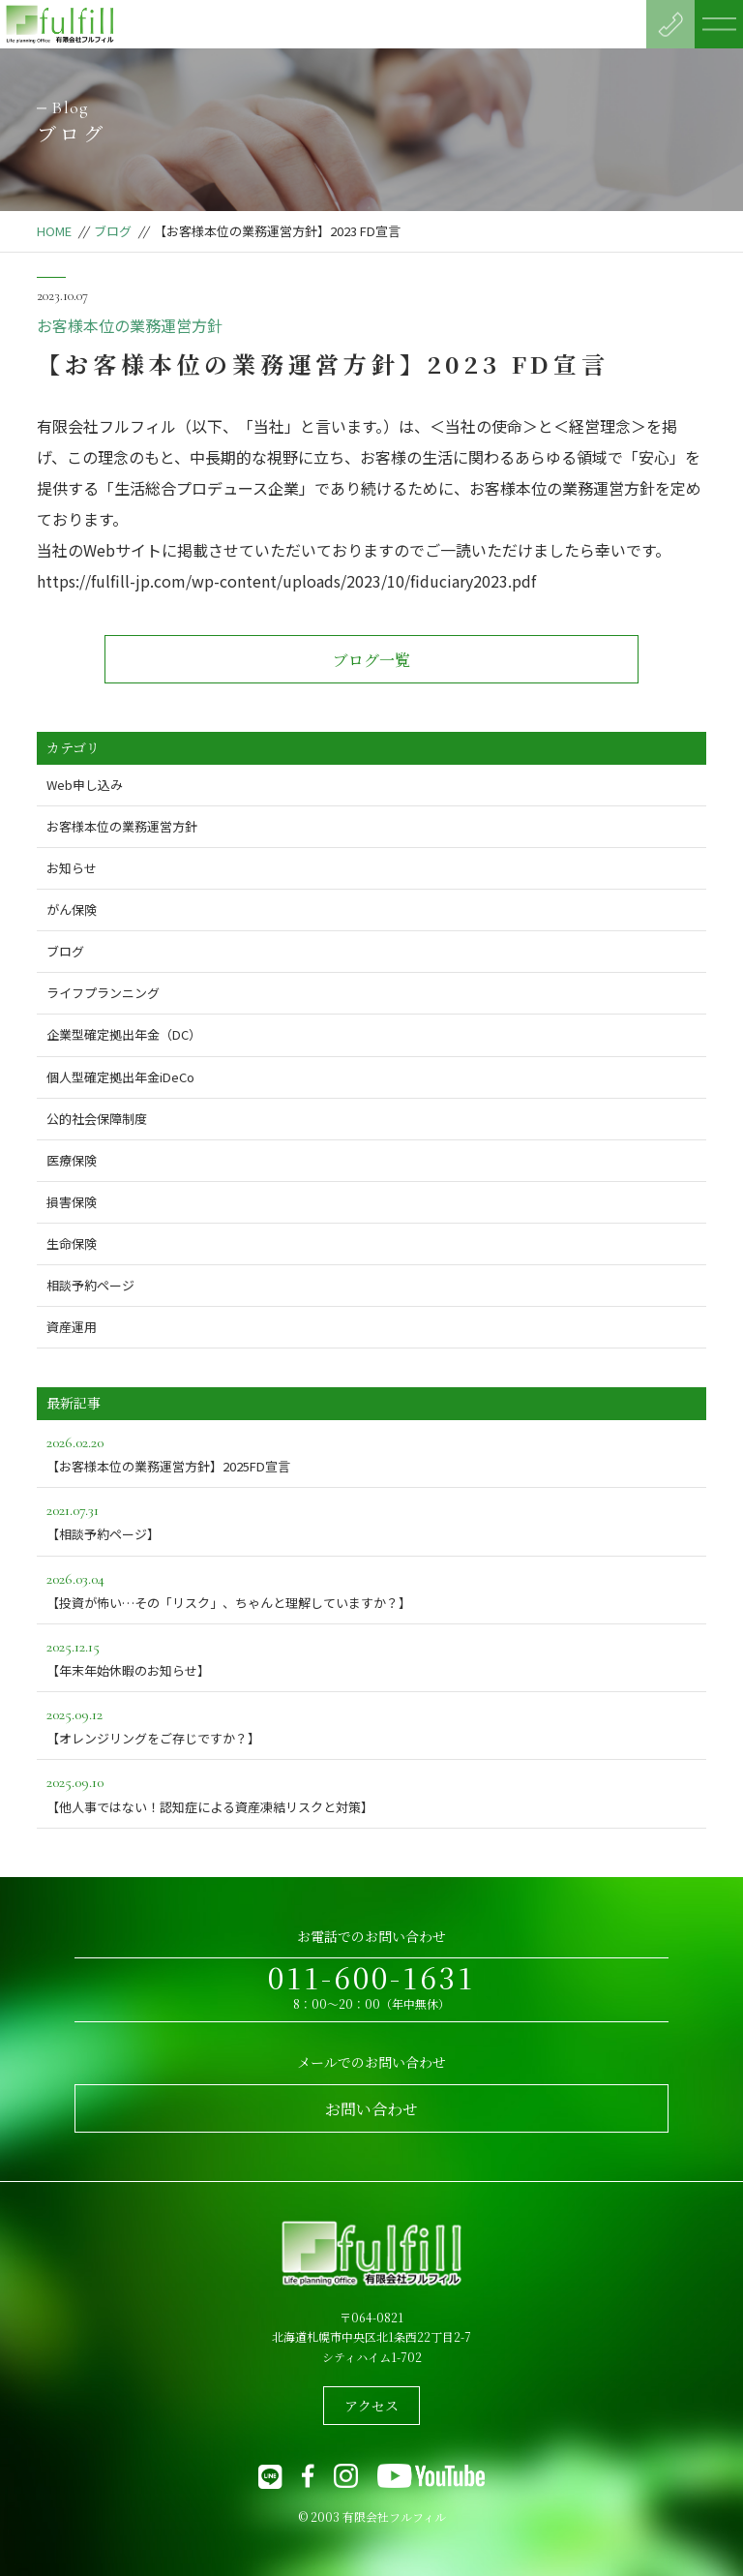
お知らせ (71, 868)
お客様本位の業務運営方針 (130, 325)
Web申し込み (84, 784)
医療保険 (71, 1160)
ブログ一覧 (371, 660)
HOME (54, 231)
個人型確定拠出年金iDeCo (120, 1077)
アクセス (371, 2405)
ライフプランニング (103, 993)
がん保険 (71, 909)
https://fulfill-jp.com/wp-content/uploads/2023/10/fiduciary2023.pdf (286, 580)
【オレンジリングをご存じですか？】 (371, 1724)
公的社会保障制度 (96, 1118)
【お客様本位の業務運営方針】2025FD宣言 (371, 1452)
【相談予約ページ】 (371, 1520)
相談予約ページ (90, 1285)
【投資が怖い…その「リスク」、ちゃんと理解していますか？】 (371, 1589)
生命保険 (71, 1243)
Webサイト (122, 549)
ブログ (113, 231)
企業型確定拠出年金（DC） (123, 1034)
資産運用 (71, 1327)
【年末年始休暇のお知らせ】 (371, 1657)
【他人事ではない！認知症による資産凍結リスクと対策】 (371, 1792)
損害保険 (71, 1202)
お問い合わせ (371, 2109)
